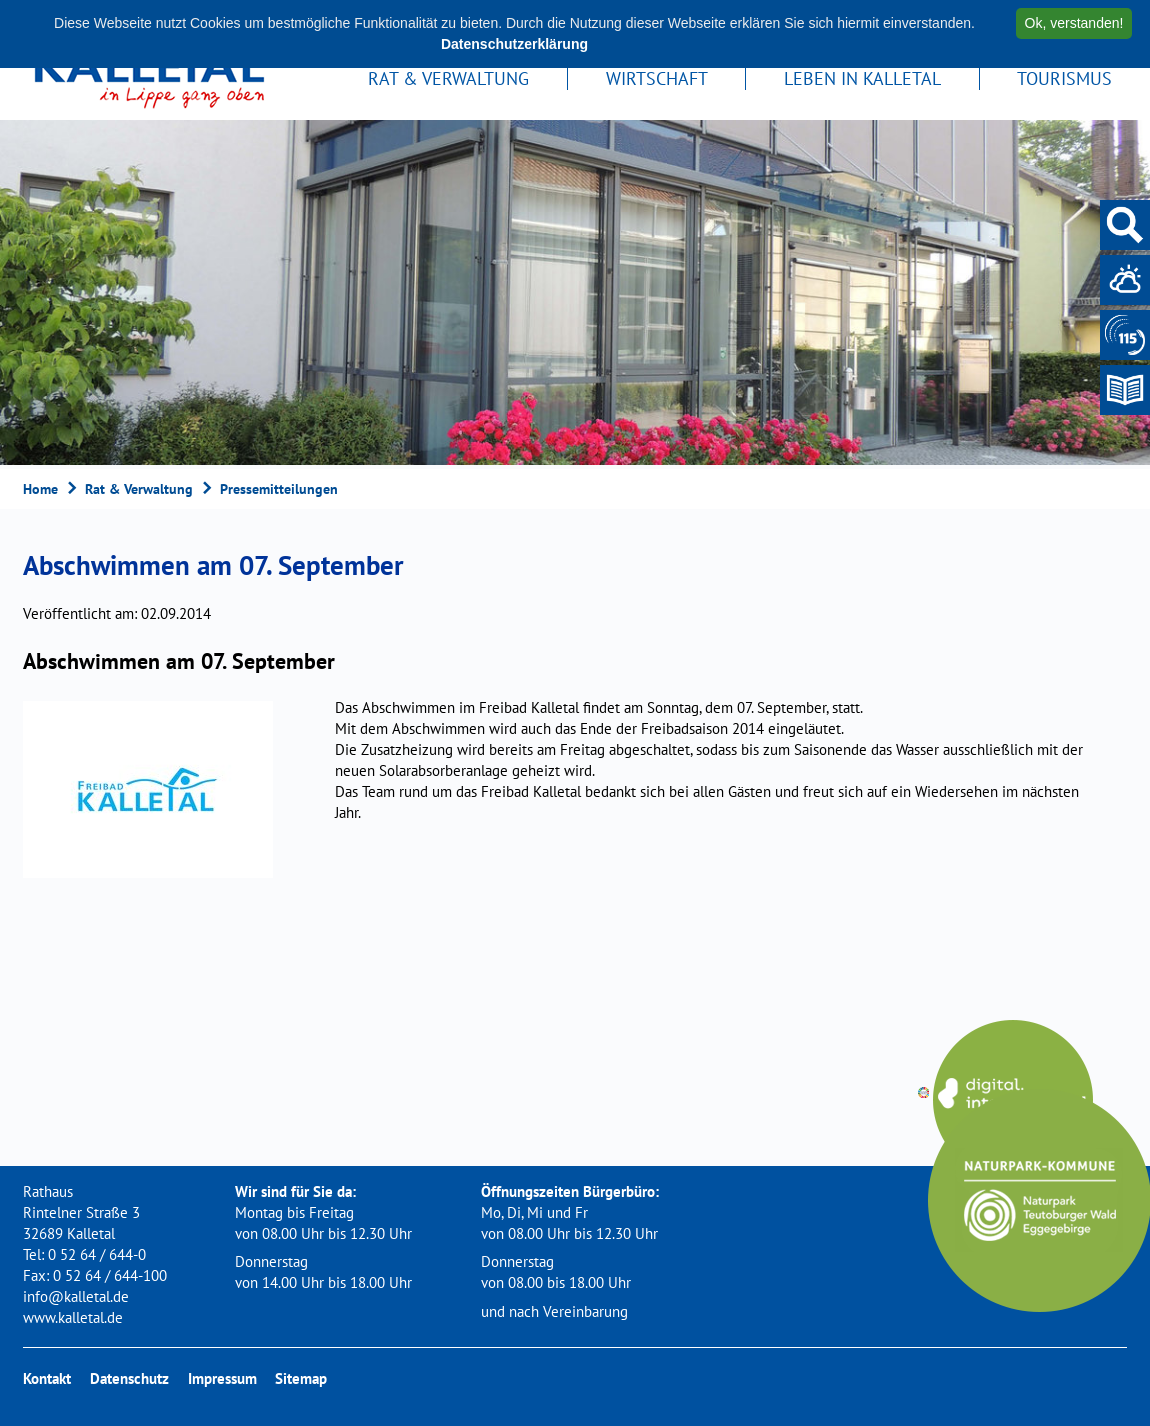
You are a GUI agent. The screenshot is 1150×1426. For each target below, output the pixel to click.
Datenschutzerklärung (514, 44)
